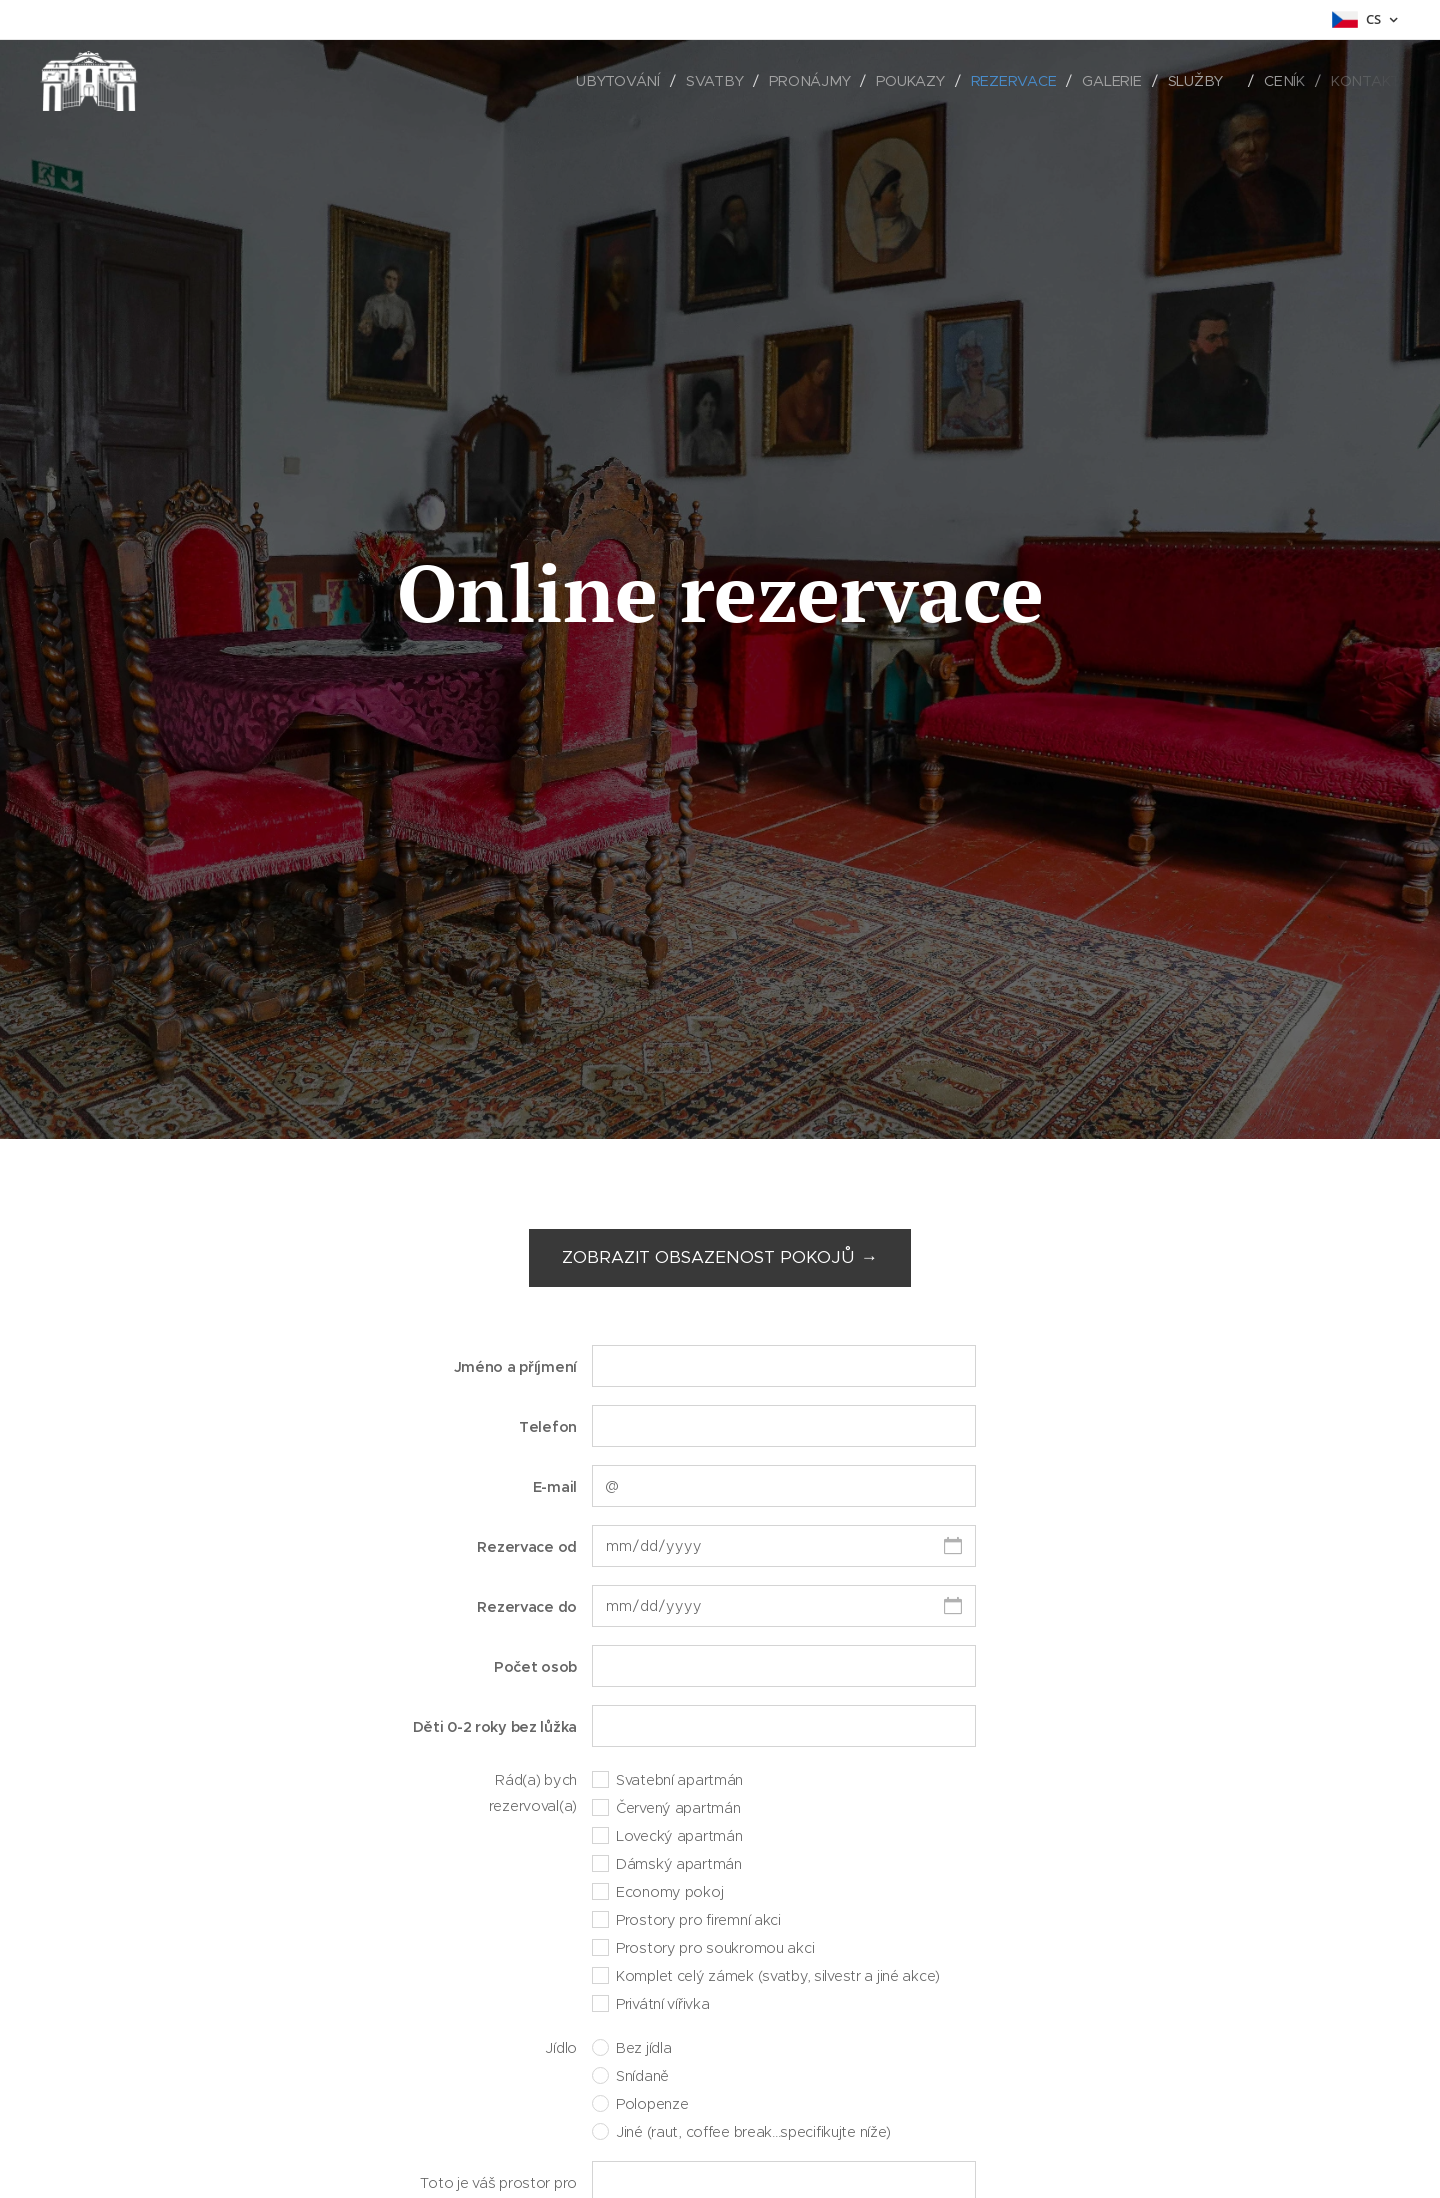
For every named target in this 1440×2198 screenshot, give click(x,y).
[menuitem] (629, 81)
